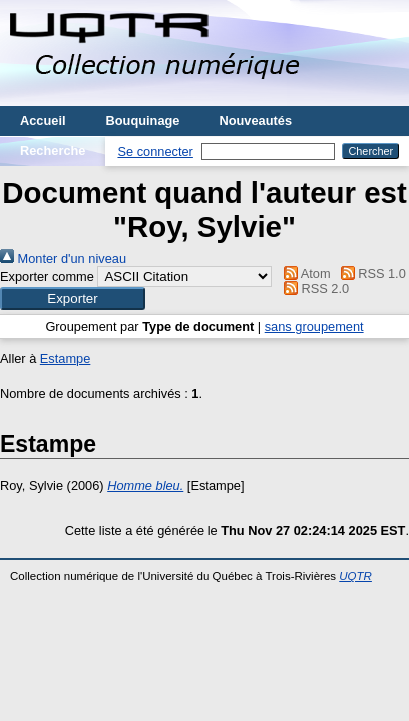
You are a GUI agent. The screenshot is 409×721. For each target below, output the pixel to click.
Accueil (43, 120)
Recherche (52, 150)
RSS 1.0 (370, 273)
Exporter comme (47, 276)
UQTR (355, 576)
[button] (72, 298)
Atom (304, 273)
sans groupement (314, 326)
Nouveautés (255, 120)
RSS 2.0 (314, 288)
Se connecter (154, 151)
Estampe (65, 358)
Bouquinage (143, 120)
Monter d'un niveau (63, 258)
